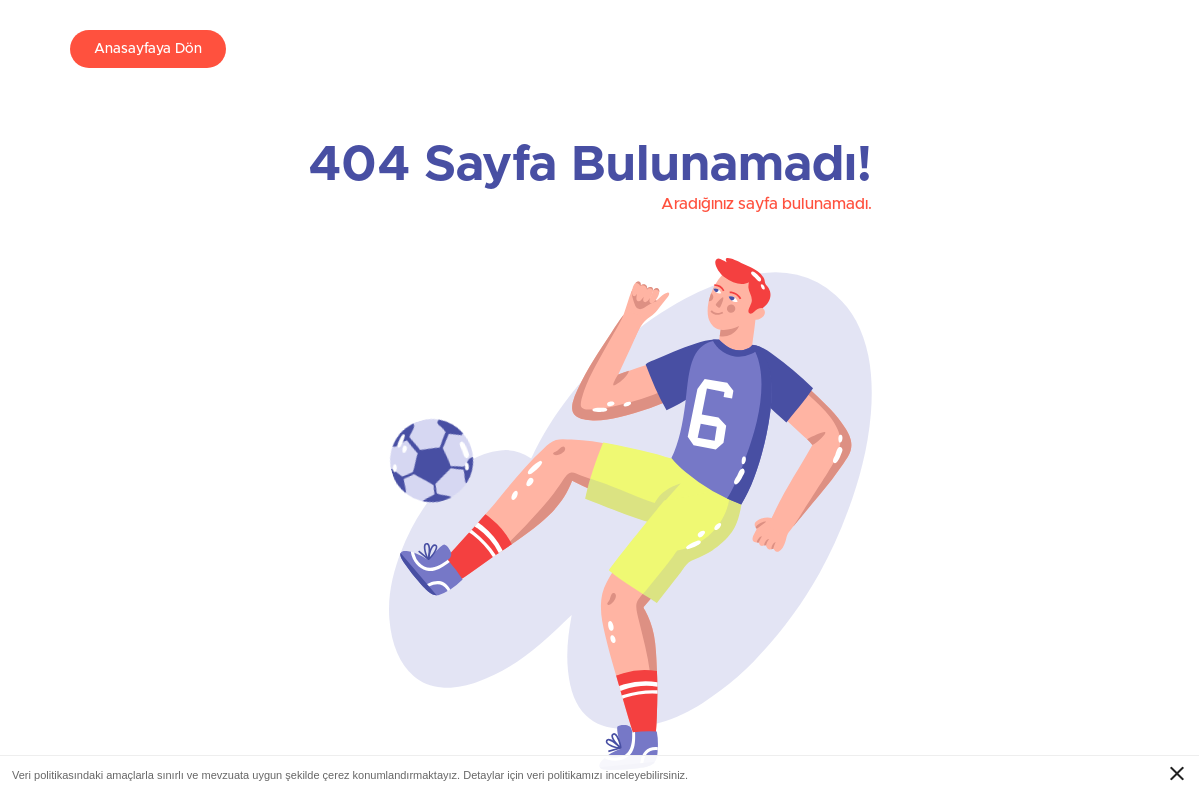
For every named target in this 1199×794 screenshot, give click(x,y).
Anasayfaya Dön (148, 49)
